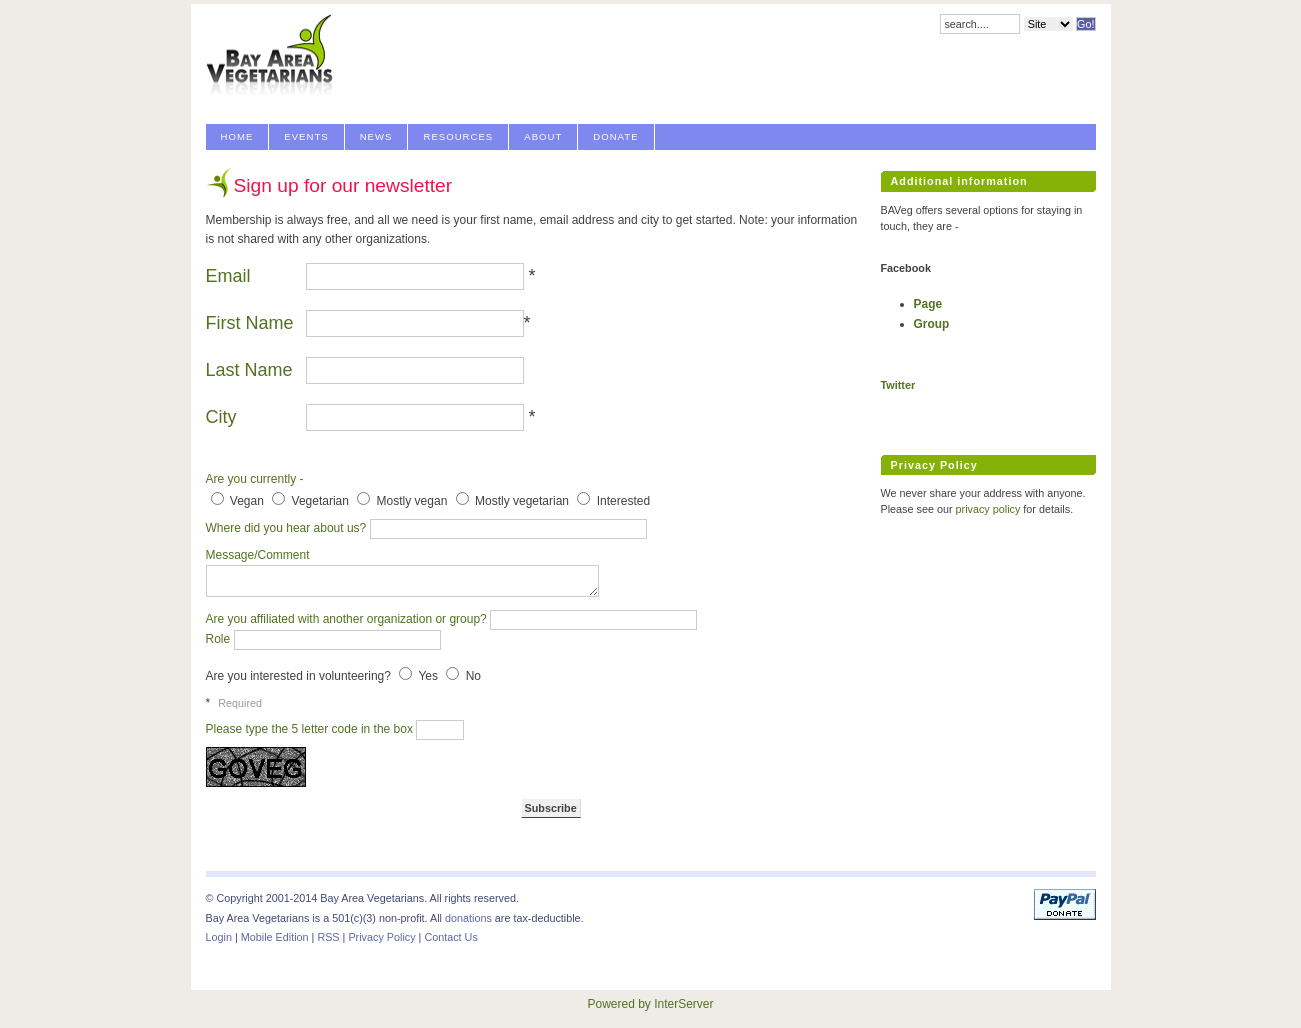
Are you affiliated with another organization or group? (348, 619)
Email (228, 276)
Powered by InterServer (650, 1004)
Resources (458, 136)
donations (468, 918)
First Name (252, 323)
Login (219, 937)
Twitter (898, 385)
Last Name (252, 370)
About (543, 136)
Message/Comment (256, 555)
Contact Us (450, 937)
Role (220, 639)
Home (237, 136)
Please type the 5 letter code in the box (311, 729)
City (221, 417)
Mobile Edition (275, 937)
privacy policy (988, 509)
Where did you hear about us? (288, 528)
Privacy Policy (381, 937)
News (376, 136)
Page (928, 304)
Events (306, 136)
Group (932, 324)
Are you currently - (255, 479)
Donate (615, 136)
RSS (328, 937)
